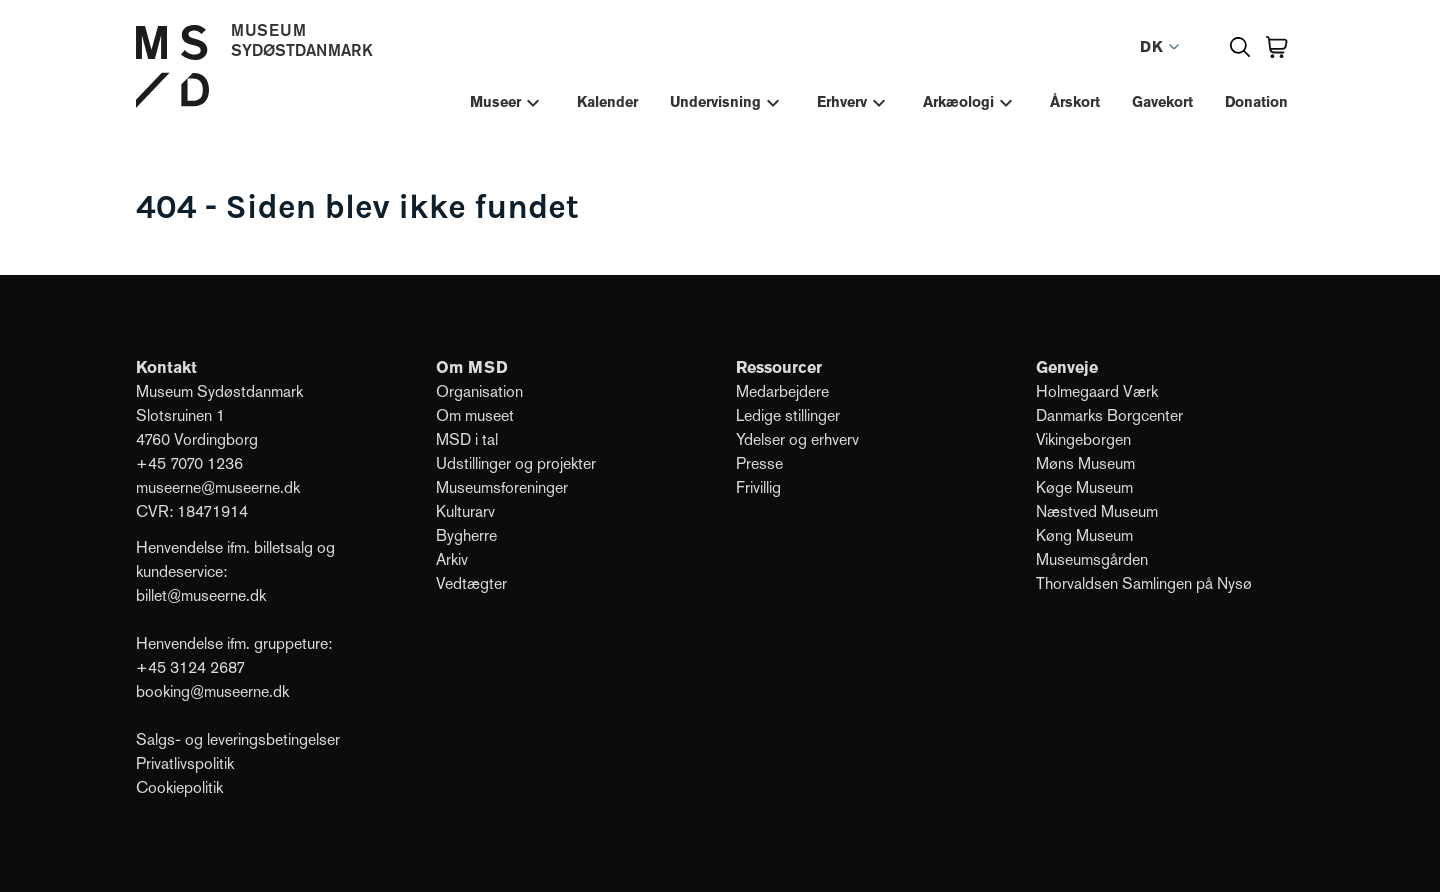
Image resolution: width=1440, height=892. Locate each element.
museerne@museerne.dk (218, 487)
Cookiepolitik (179, 787)
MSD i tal (467, 439)
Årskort (1075, 102)
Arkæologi (958, 102)
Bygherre (466, 535)
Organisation (479, 391)
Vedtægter (471, 583)
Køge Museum (1084, 487)
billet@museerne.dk (201, 595)
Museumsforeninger (502, 487)
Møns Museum (1085, 463)
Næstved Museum (1097, 511)
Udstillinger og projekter (516, 463)
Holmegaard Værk (1097, 391)
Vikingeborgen (1083, 439)
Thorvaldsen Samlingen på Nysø (1144, 583)
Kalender (607, 102)
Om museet (477, 415)
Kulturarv (465, 511)
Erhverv (842, 102)
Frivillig (758, 487)
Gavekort (1162, 102)
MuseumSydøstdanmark (302, 40)
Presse (759, 463)
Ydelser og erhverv (797, 439)
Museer (495, 102)
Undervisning (715, 102)
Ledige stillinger (788, 415)
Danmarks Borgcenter (1109, 415)
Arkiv (452, 559)
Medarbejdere (782, 391)
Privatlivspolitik (185, 763)
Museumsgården (1092, 559)
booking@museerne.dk (212, 691)
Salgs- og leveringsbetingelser (238, 739)
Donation (1256, 102)
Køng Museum (1084, 535)
